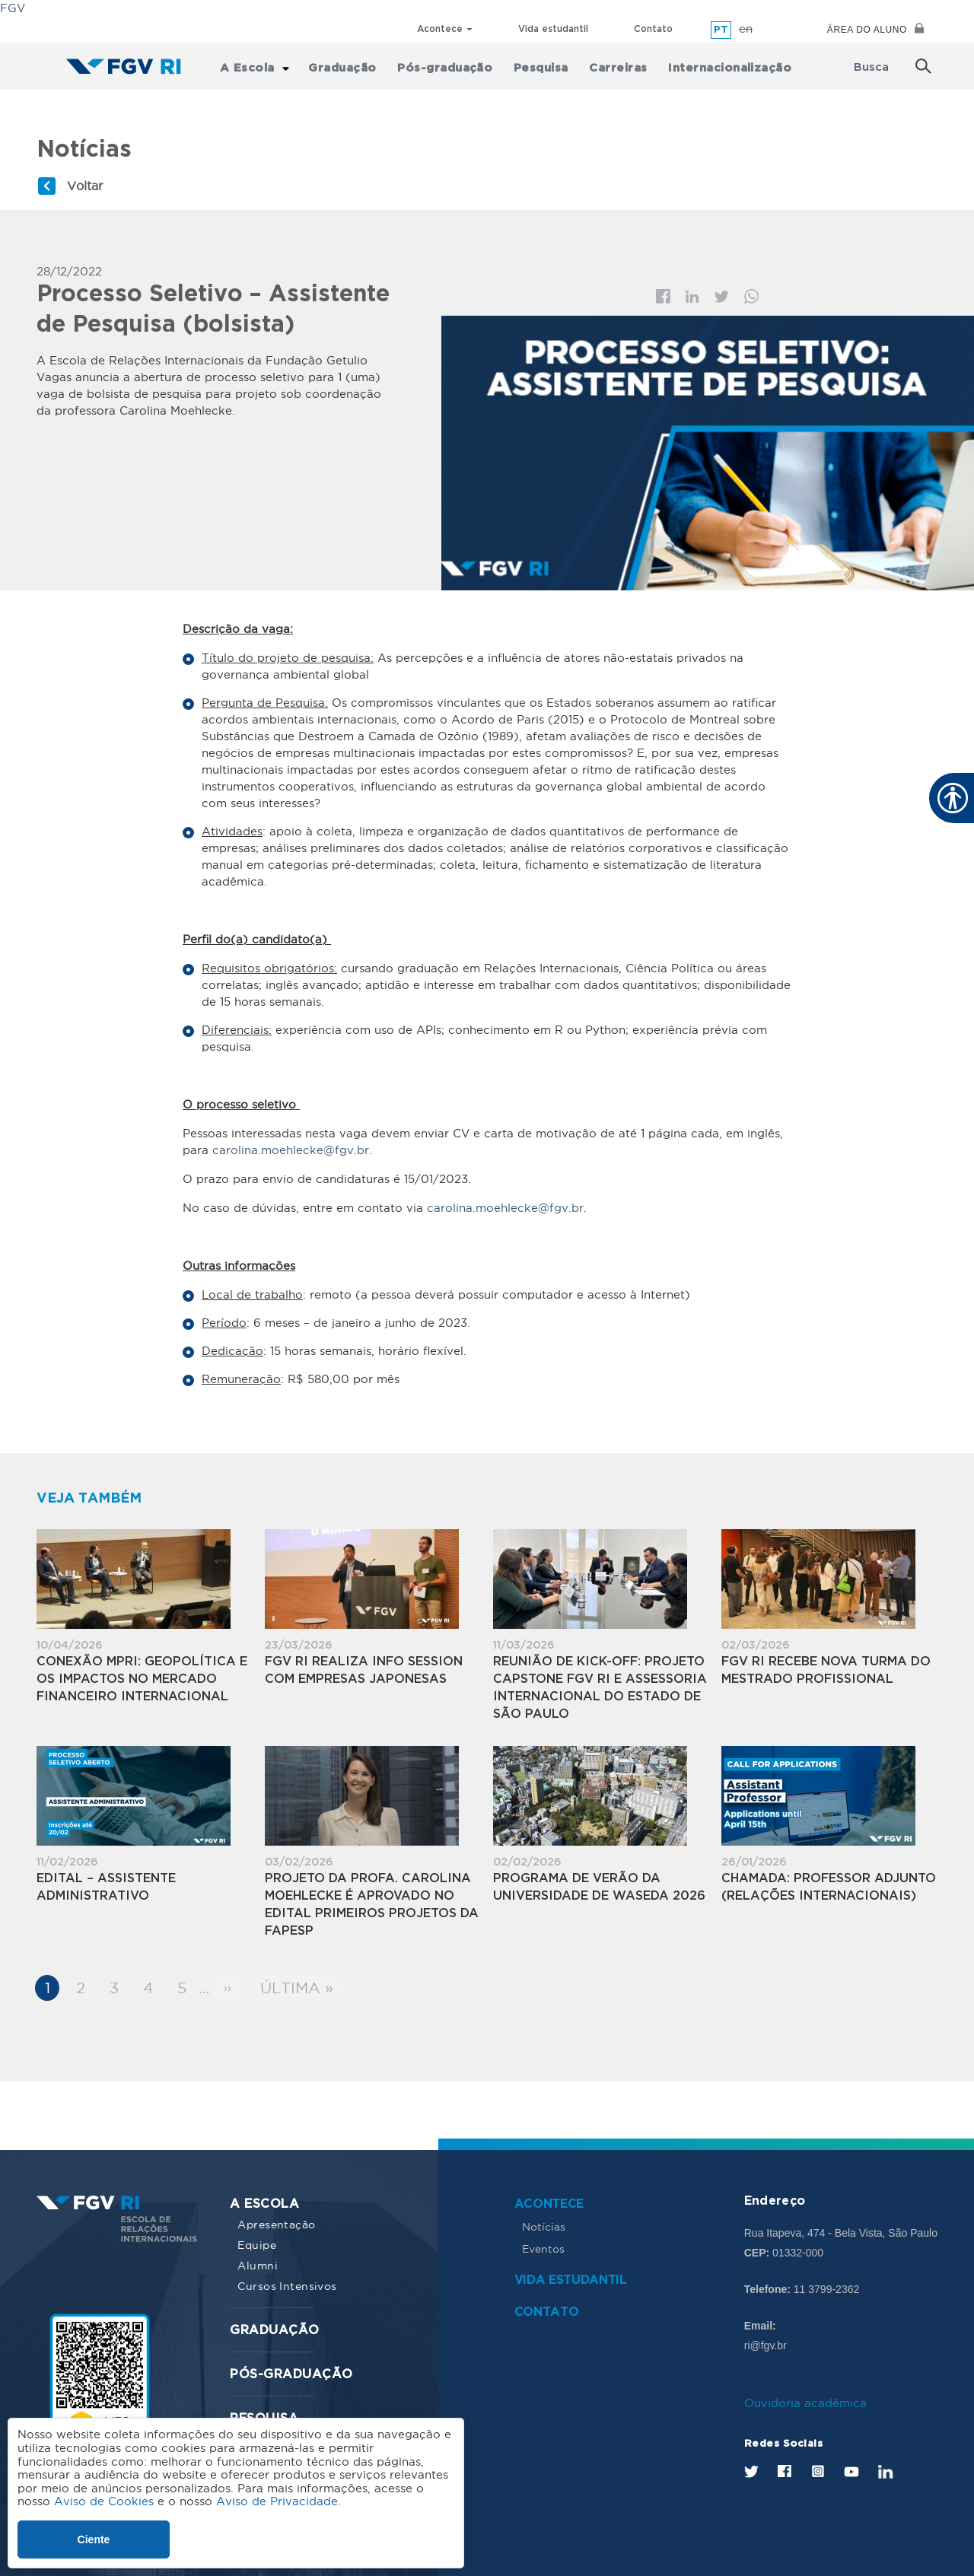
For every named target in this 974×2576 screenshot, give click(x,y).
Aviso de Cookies (104, 2501)
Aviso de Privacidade (277, 2501)
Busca (870, 67)
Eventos (543, 2248)
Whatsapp (751, 295)
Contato (653, 29)
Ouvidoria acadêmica (805, 2402)
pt (721, 30)
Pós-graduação (291, 2374)
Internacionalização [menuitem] (726, 67)
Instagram (817, 2469)
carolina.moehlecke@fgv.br (290, 1149)
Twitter (722, 296)
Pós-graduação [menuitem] (450, 67)
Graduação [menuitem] (350, 67)
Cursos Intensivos (286, 2285)
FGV (12, 8)
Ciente (94, 2539)
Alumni (257, 2265)
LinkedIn (885, 2470)
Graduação (274, 2330)
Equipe (256, 2244)
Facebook (663, 295)
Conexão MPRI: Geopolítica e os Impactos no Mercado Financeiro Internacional (142, 1678)
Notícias (543, 2226)
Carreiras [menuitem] (618, 67)
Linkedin (692, 296)
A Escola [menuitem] (256, 67)
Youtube (851, 2470)
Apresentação (276, 2224)
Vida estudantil (553, 29)
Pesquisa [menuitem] (543, 67)
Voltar (85, 185)
